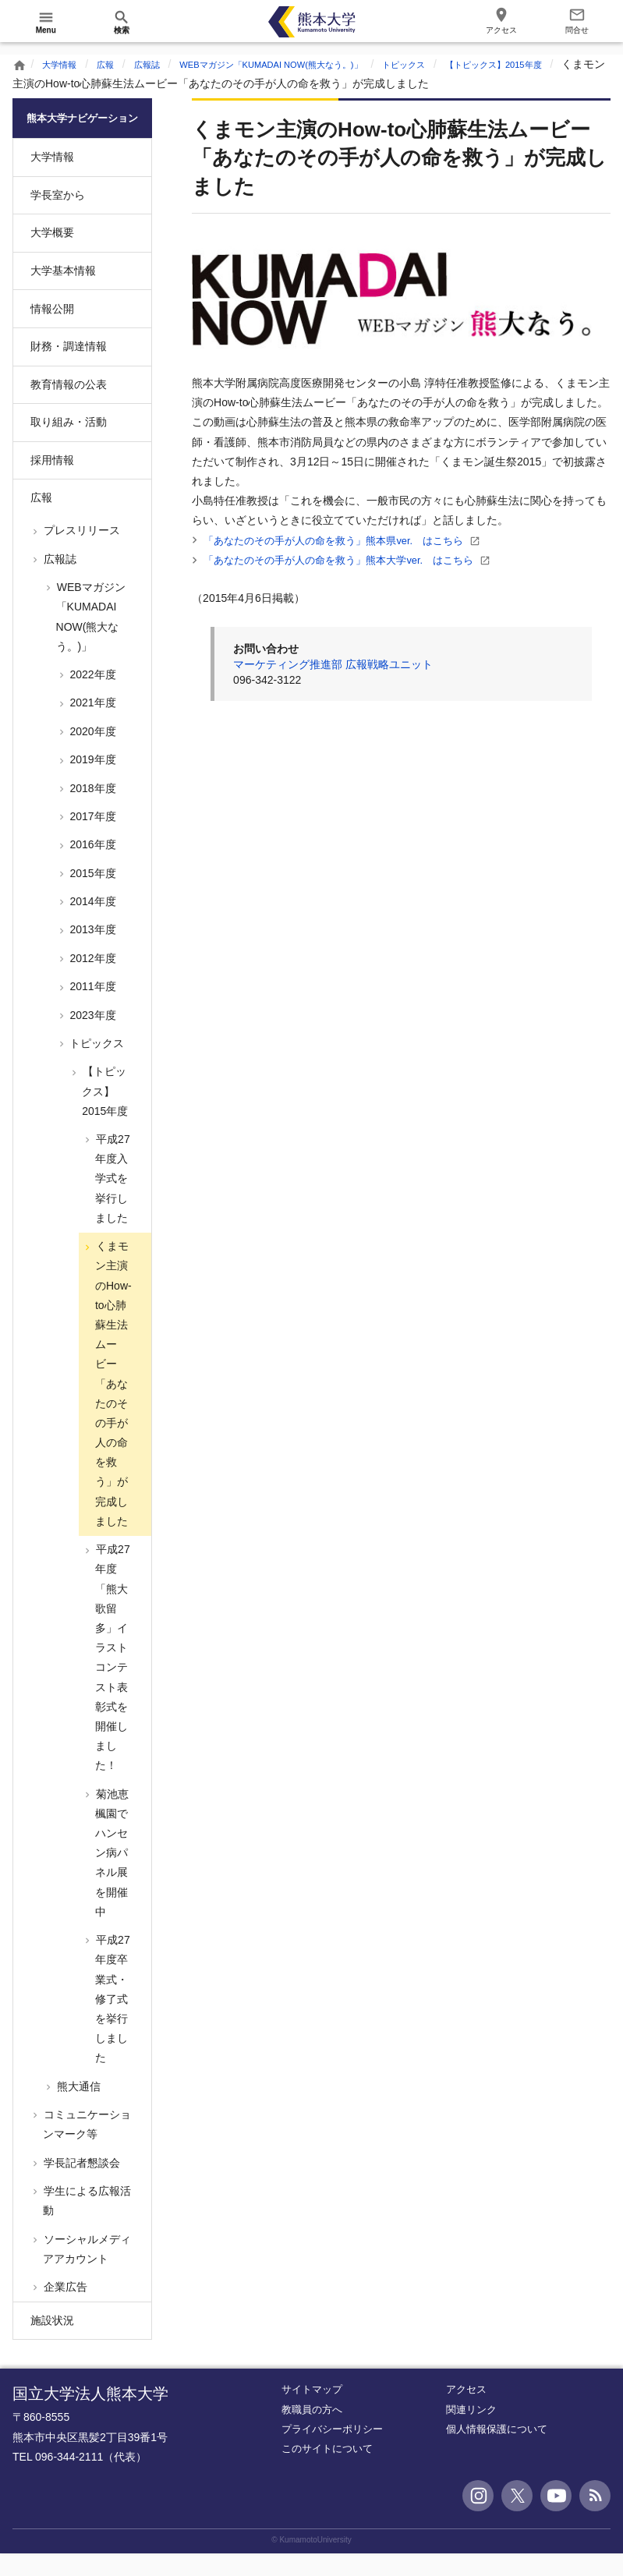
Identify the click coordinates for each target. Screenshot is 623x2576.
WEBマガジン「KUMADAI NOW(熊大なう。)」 (316, 64)
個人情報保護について (496, 2451)
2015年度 (91, 896)
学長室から (57, 217)
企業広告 (64, 2309)
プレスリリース (80, 553)
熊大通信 (77, 2108)
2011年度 (91, 1009)
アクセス (466, 2412)
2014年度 (91, 924)
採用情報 (52, 482)
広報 (117, 64)
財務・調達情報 (68, 369)
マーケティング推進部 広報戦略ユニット (333, 664)
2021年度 (91, 725)
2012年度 (91, 981)
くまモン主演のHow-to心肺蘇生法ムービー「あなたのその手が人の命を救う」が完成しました (112, 1406)
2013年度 (91, 952)
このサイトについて (327, 2471)
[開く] (46, 22)
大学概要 (52, 255)
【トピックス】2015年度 (104, 1113)
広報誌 (164, 64)
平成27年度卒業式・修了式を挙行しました (111, 2021)
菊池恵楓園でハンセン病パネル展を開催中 (111, 1875)
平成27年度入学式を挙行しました (111, 1201)
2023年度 (91, 1037)
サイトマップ (311, 2412)
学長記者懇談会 (80, 2184)
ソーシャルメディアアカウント (86, 2271)
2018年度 (91, 810)
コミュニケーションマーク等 (86, 2147)
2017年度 (91, 839)
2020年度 (91, 754)
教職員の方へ (311, 2431)
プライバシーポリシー (332, 2451)
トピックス (479, 64)
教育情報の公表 (68, 407)
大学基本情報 (63, 293)
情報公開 (52, 330)
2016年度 (91, 867)
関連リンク (471, 2431)
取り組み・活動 (68, 444)
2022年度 (91, 697)
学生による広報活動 (86, 2223)
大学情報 (64, 64)
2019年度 (91, 782)
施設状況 (52, 2343)
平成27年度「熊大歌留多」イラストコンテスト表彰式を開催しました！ (111, 1680)
